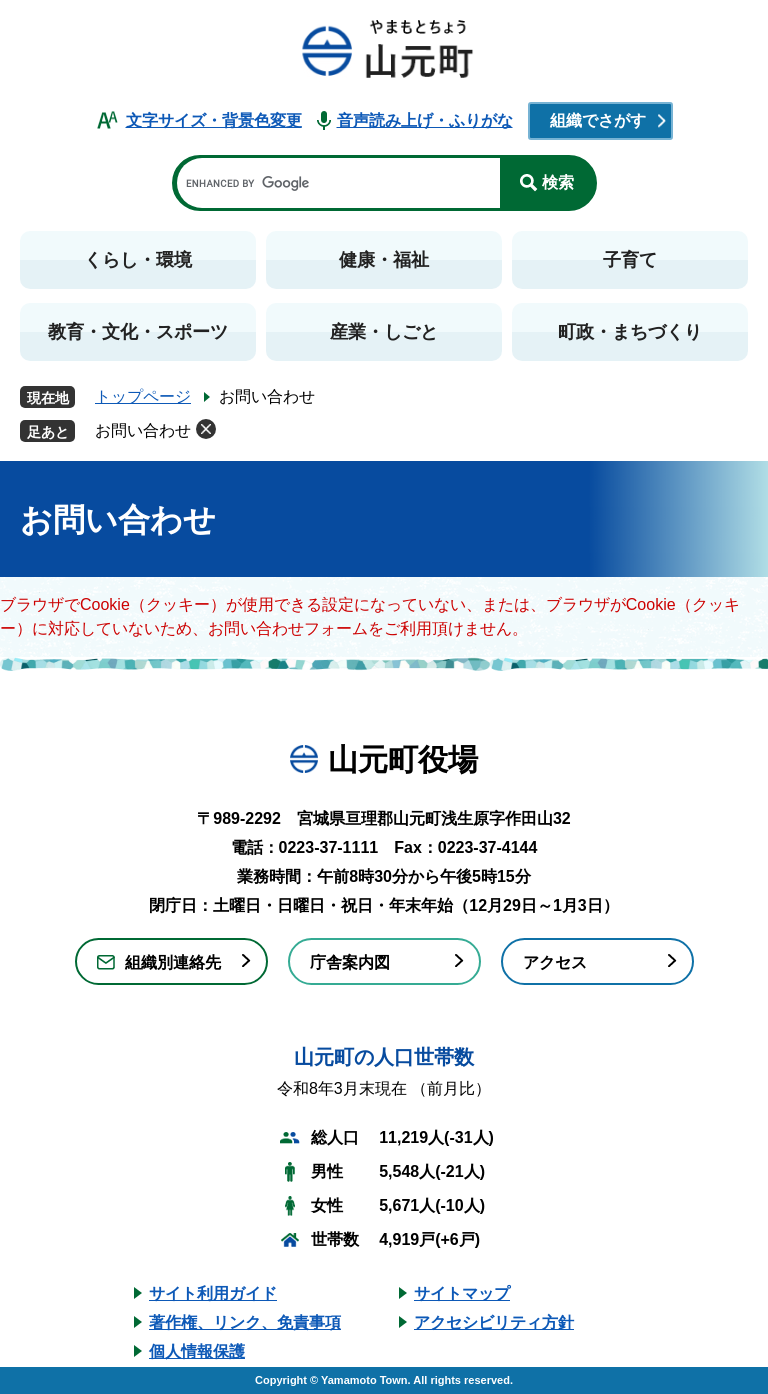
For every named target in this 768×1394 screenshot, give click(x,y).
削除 (206, 429)
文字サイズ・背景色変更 (214, 120)
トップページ (143, 396)
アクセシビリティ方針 (494, 1322)
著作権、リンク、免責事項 (245, 1322)
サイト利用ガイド (213, 1293)
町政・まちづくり (630, 332)
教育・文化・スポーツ (138, 332)
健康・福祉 (384, 260)
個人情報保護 (197, 1351)
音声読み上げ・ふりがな (425, 120)
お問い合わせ (143, 430)
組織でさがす (598, 120)
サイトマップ (462, 1293)
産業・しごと (384, 332)
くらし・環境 (138, 260)
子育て (630, 260)
